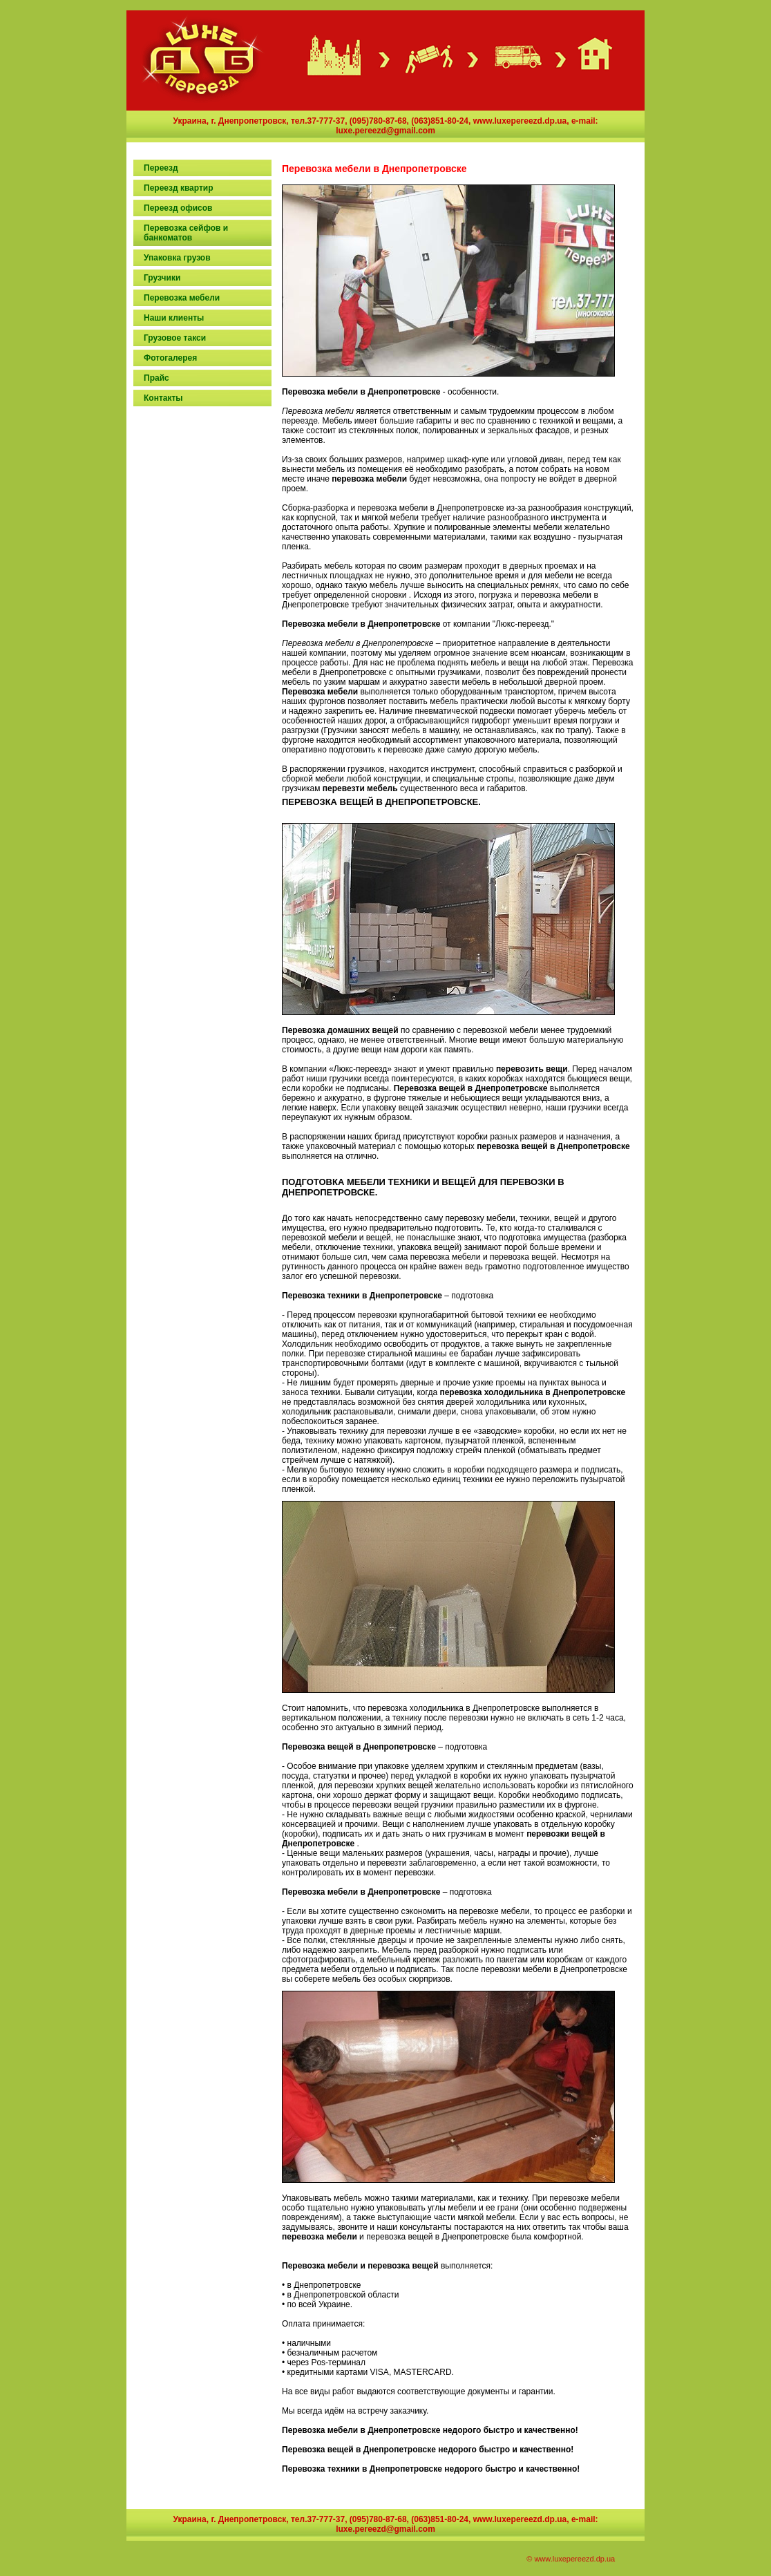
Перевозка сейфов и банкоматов (186, 233)
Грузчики (162, 278)
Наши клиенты (174, 318)
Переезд (161, 168)
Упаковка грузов (177, 258)
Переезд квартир (178, 188)
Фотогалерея (170, 358)
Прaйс (156, 378)
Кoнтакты (163, 398)
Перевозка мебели (182, 298)
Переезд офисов (178, 208)
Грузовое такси (175, 338)
